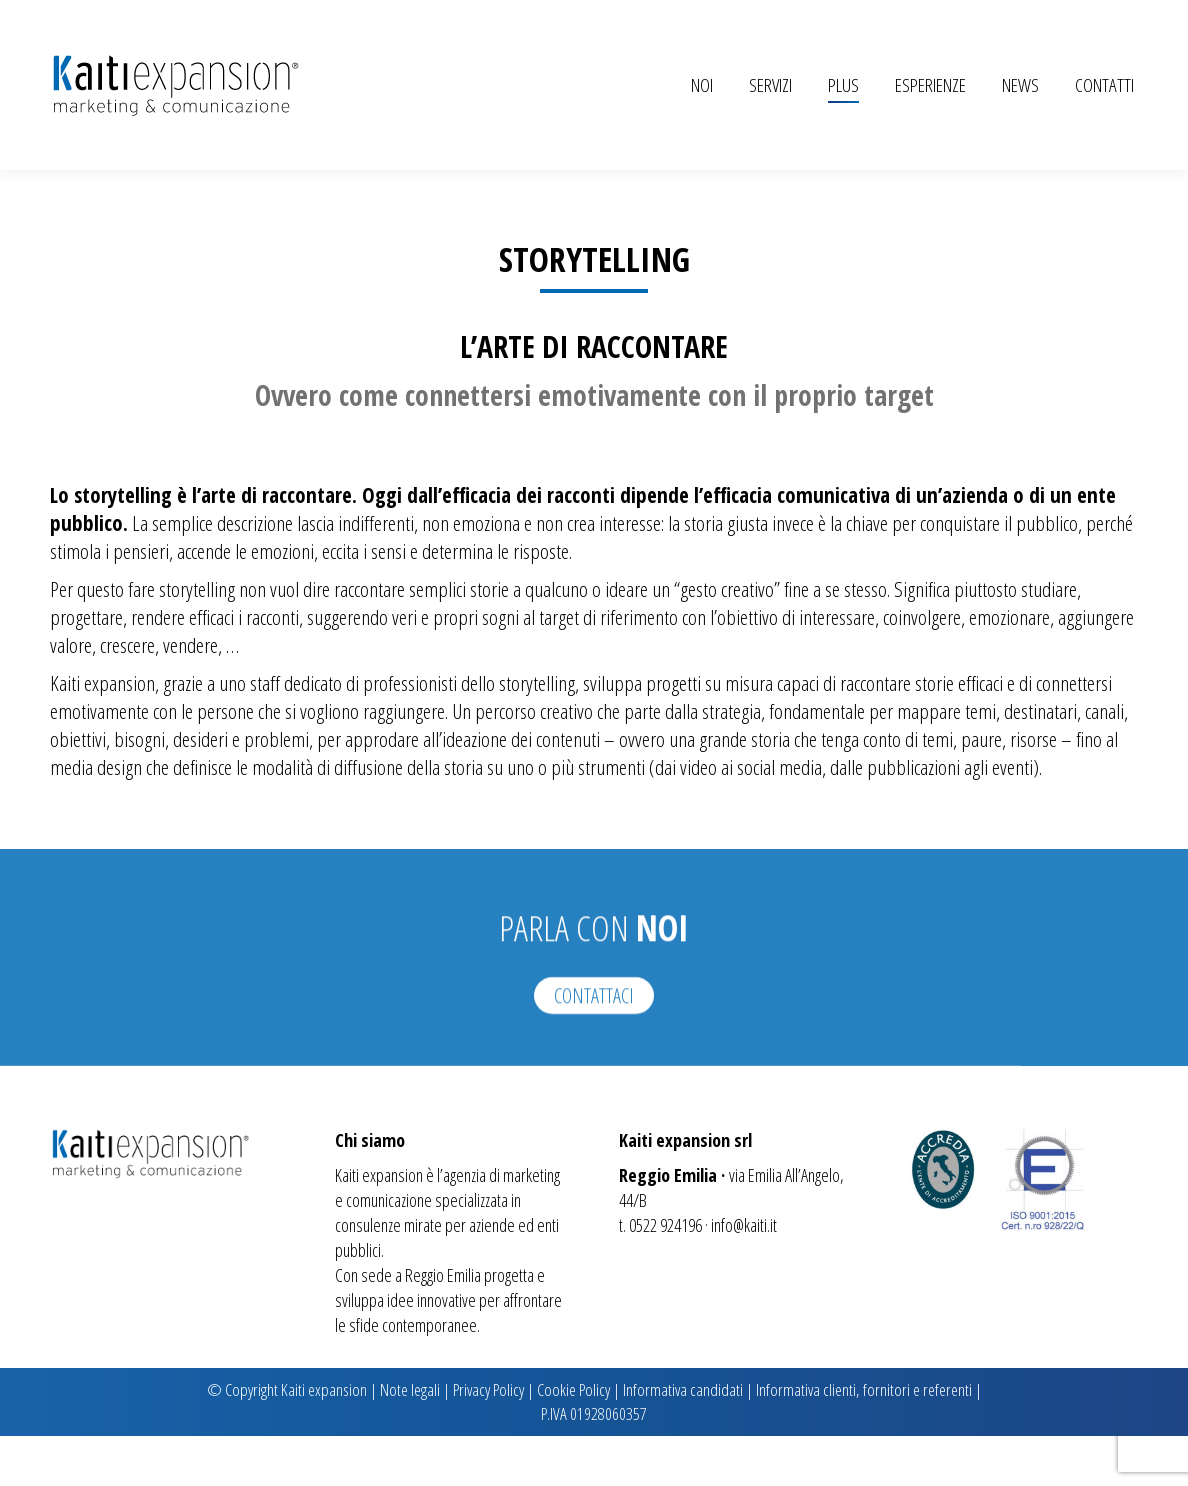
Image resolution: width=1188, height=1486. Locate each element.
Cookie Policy (573, 1439)
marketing (531, 1225)
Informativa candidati (683, 1439)
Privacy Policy (488, 1439)
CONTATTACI (594, 1111)
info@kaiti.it (744, 1275)
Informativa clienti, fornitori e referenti (864, 1439)
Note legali (410, 1439)
